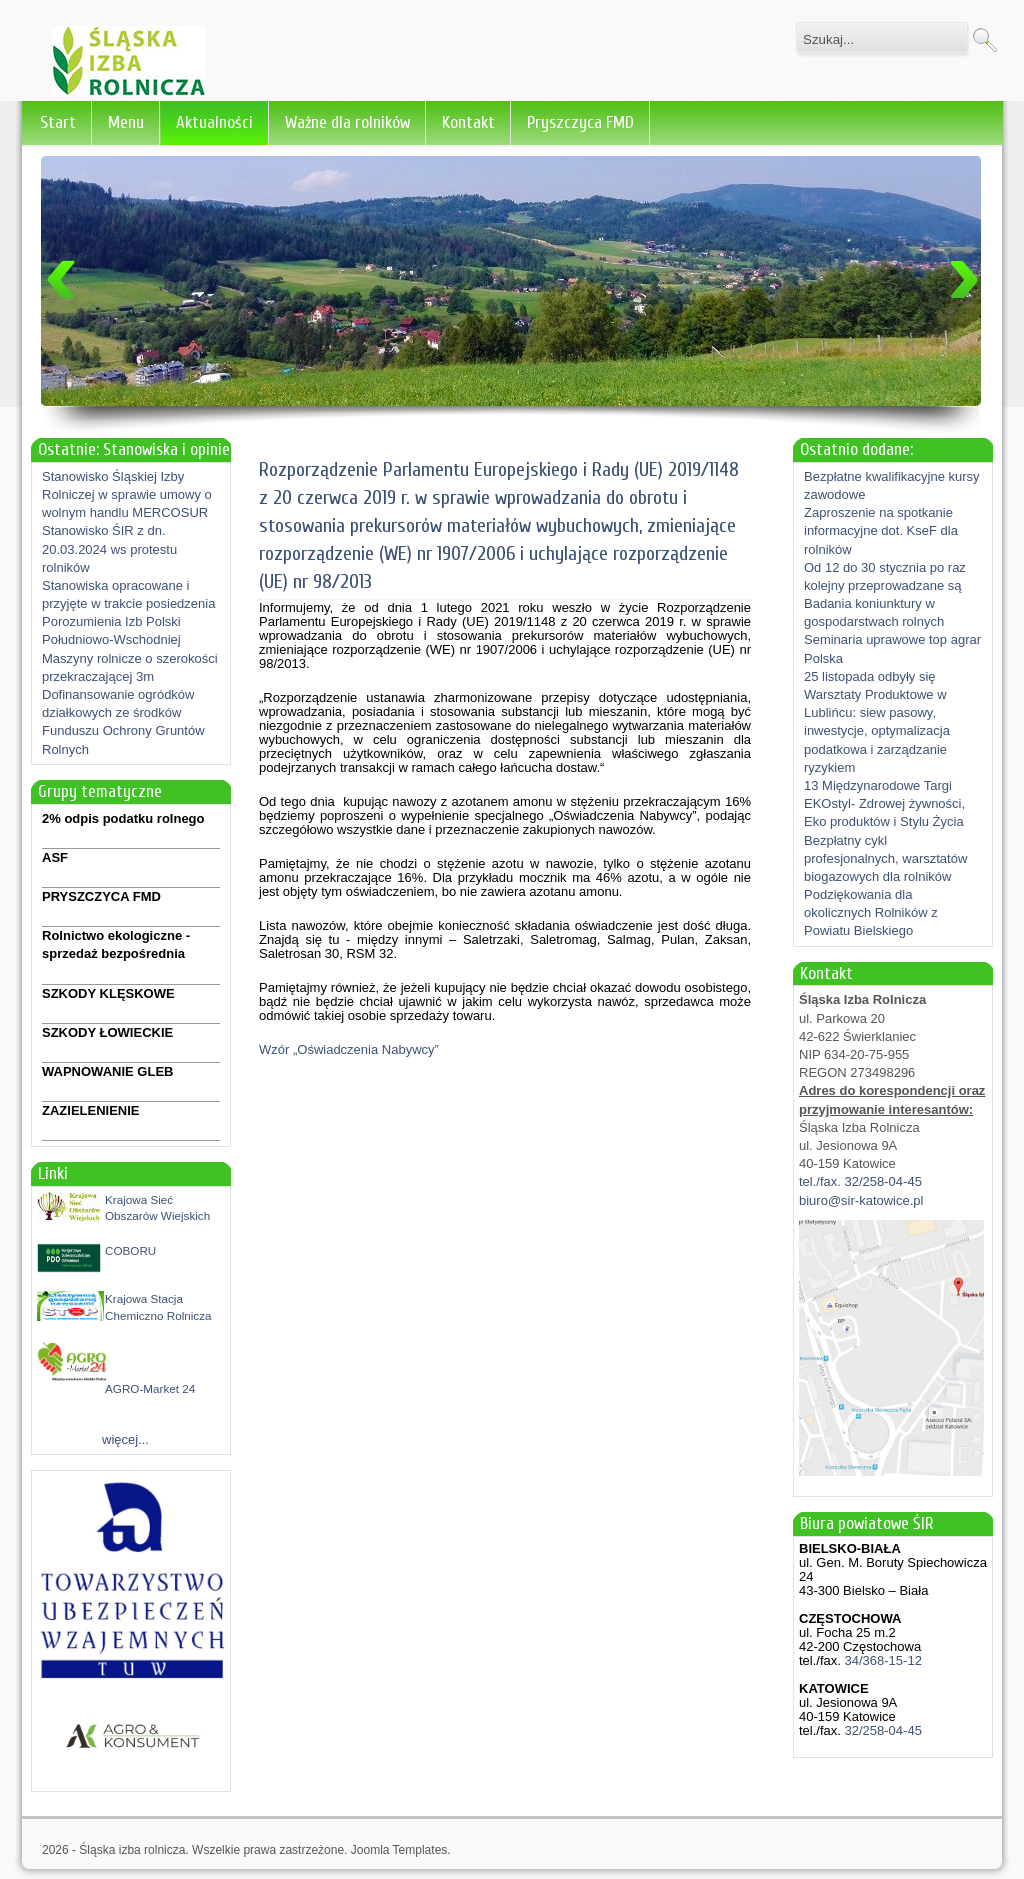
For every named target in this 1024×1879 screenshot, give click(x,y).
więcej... (125, 1439)
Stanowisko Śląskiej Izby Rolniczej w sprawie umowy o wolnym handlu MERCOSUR (127, 494)
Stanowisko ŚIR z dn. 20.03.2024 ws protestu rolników (109, 548)
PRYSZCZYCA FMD (101, 896)
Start (58, 122)
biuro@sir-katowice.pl (861, 1200)
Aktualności (214, 122)
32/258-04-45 (881, 1730)
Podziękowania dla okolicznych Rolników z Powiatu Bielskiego (871, 912)
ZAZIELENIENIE (91, 1110)
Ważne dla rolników (347, 122)
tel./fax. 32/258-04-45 (860, 1181)
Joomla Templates (399, 1850)
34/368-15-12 (881, 1660)
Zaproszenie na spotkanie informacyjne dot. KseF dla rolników (881, 530)
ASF (55, 857)
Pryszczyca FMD (580, 122)
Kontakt (468, 122)
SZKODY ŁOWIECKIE (107, 1032)
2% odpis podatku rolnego (123, 818)
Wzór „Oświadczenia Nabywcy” (349, 1049)
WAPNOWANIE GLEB (107, 1071)
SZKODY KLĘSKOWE (108, 993)
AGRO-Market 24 (150, 1388)
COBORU (130, 1250)
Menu (126, 122)
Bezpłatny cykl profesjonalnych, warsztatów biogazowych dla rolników (885, 858)
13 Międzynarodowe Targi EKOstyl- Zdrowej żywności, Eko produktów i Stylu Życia (884, 803)
